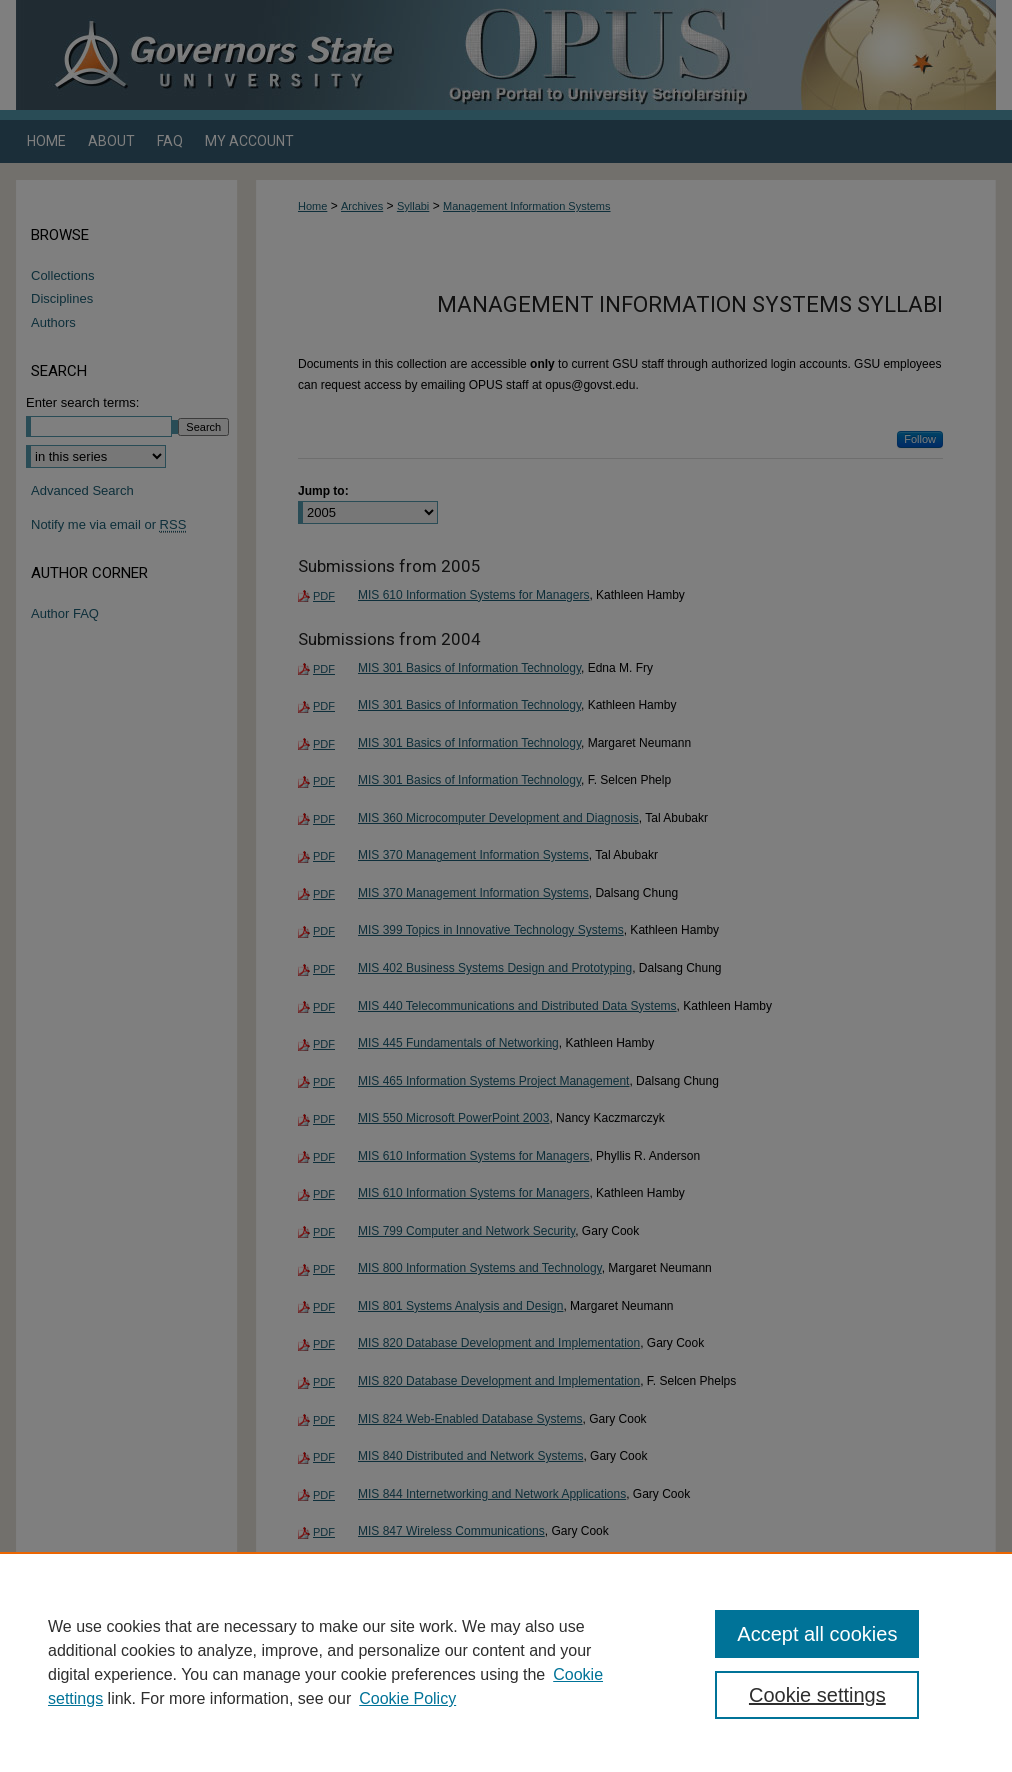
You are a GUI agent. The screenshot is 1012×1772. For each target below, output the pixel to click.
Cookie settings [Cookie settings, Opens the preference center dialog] (817, 1695)
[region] (506, 1662)
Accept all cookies (817, 1634)
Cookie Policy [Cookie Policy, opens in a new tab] (407, 1698)
